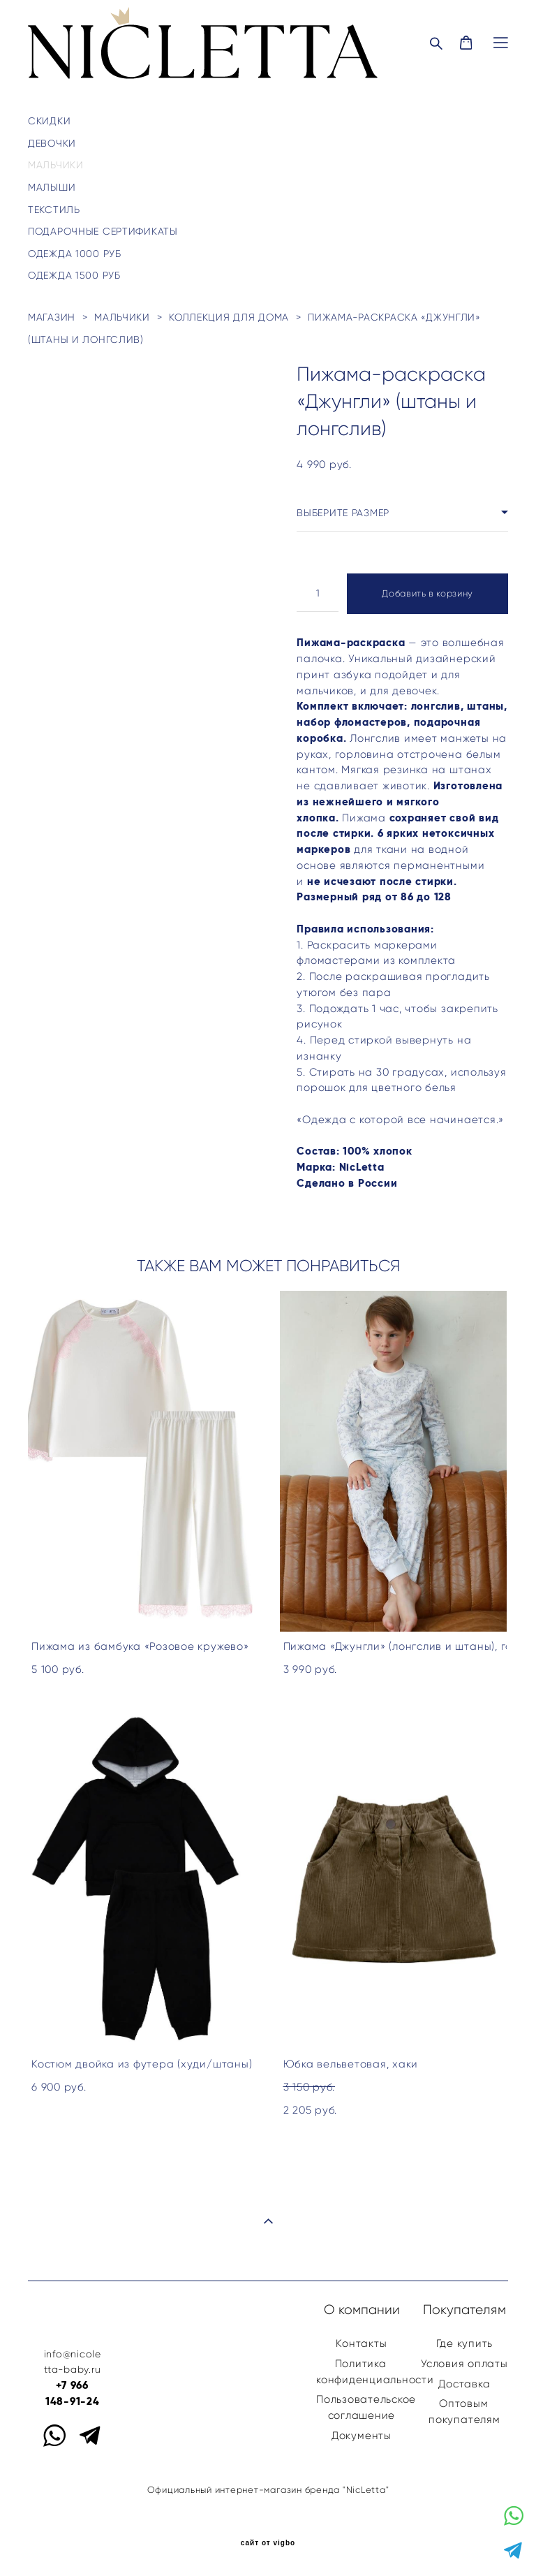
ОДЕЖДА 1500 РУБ (74, 275)
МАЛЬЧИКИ (56, 165)
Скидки (49, 121)
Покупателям (464, 2309)
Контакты (361, 2343)
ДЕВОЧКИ (52, 143)
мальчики (122, 317)
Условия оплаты (464, 2363)
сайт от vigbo (268, 2543)
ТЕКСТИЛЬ (54, 209)
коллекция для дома (229, 317)
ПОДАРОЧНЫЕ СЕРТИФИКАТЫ (103, 231)
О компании (362, 2309)
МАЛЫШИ (51, 187)
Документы (362, 2435)
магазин (51, 317)
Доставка (464, 2383)
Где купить (464, 2343)
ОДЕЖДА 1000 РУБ (74, 253)
